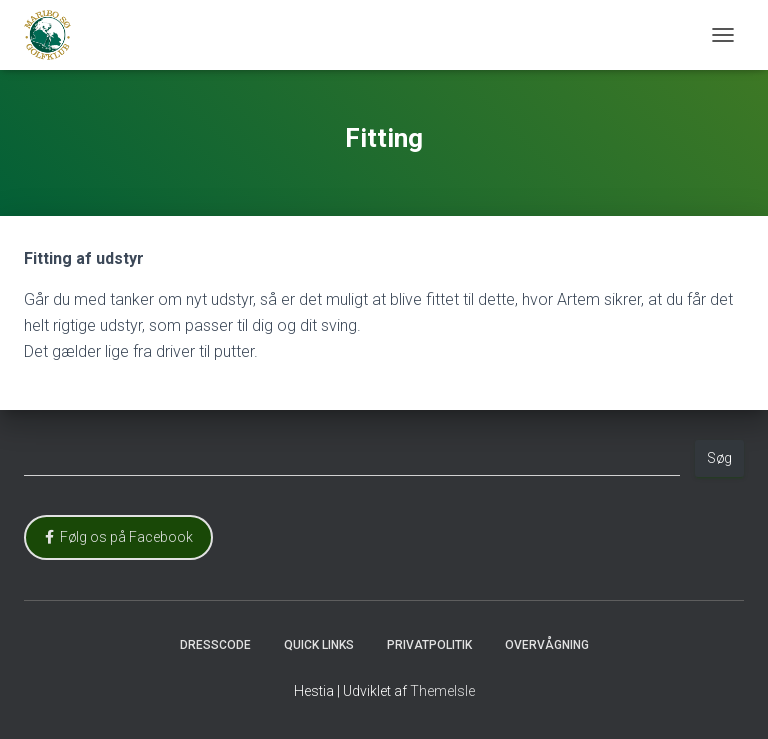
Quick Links (319, 645)
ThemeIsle (442, 691)
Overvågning (547, 645)
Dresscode (215, 645)
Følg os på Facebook (119, 537)
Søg (719, 458)
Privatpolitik (429, 645)
